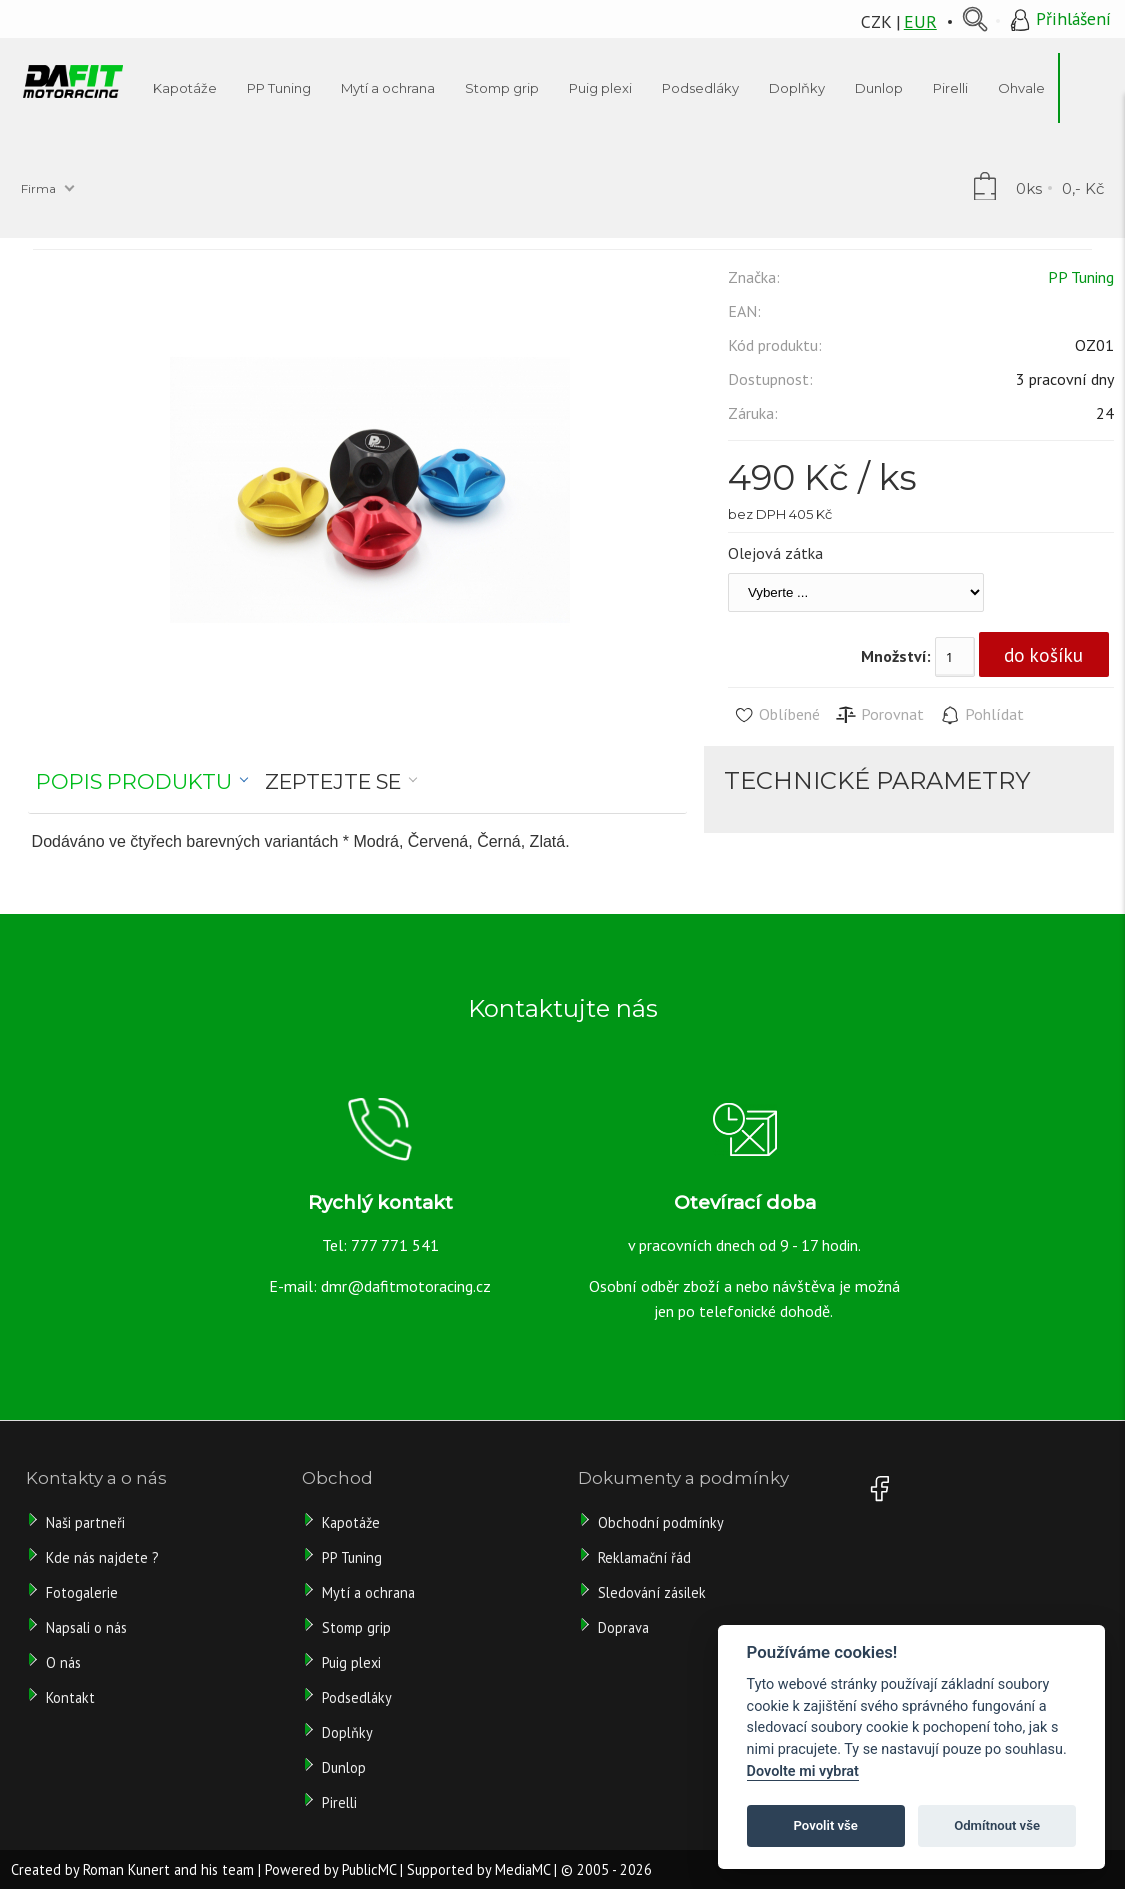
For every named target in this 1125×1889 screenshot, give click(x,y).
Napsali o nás (86, 1627)
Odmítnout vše (997, 1825)
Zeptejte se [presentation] (333, 781)
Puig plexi (351, 1662)
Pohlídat (981, 715)
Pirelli (341, 1802)
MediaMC (522, 1869)
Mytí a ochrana (368, 1592)
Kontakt (70, 1697)
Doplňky (347, 1732)
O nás (63, 1662)
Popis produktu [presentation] (134, 781)
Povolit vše (826, 1825)
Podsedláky (357, 1697)
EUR (920, 21)
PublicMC (369, 1869)
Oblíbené (776, 715)
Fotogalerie (82, 1592)
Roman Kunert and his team (168, 1869)
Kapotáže (351, 1522)
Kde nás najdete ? (102, 1557)
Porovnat (879, 715)
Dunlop (344, 1767)
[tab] (142, 782)
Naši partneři (85, 1522)
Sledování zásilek (652, 1592)
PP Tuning (1081, 277)
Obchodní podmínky (661, 1522)
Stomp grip (356, 1627)
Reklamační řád (644, 1557)
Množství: (896, 656)
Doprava (623, 1627)
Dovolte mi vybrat (803, 1771)
